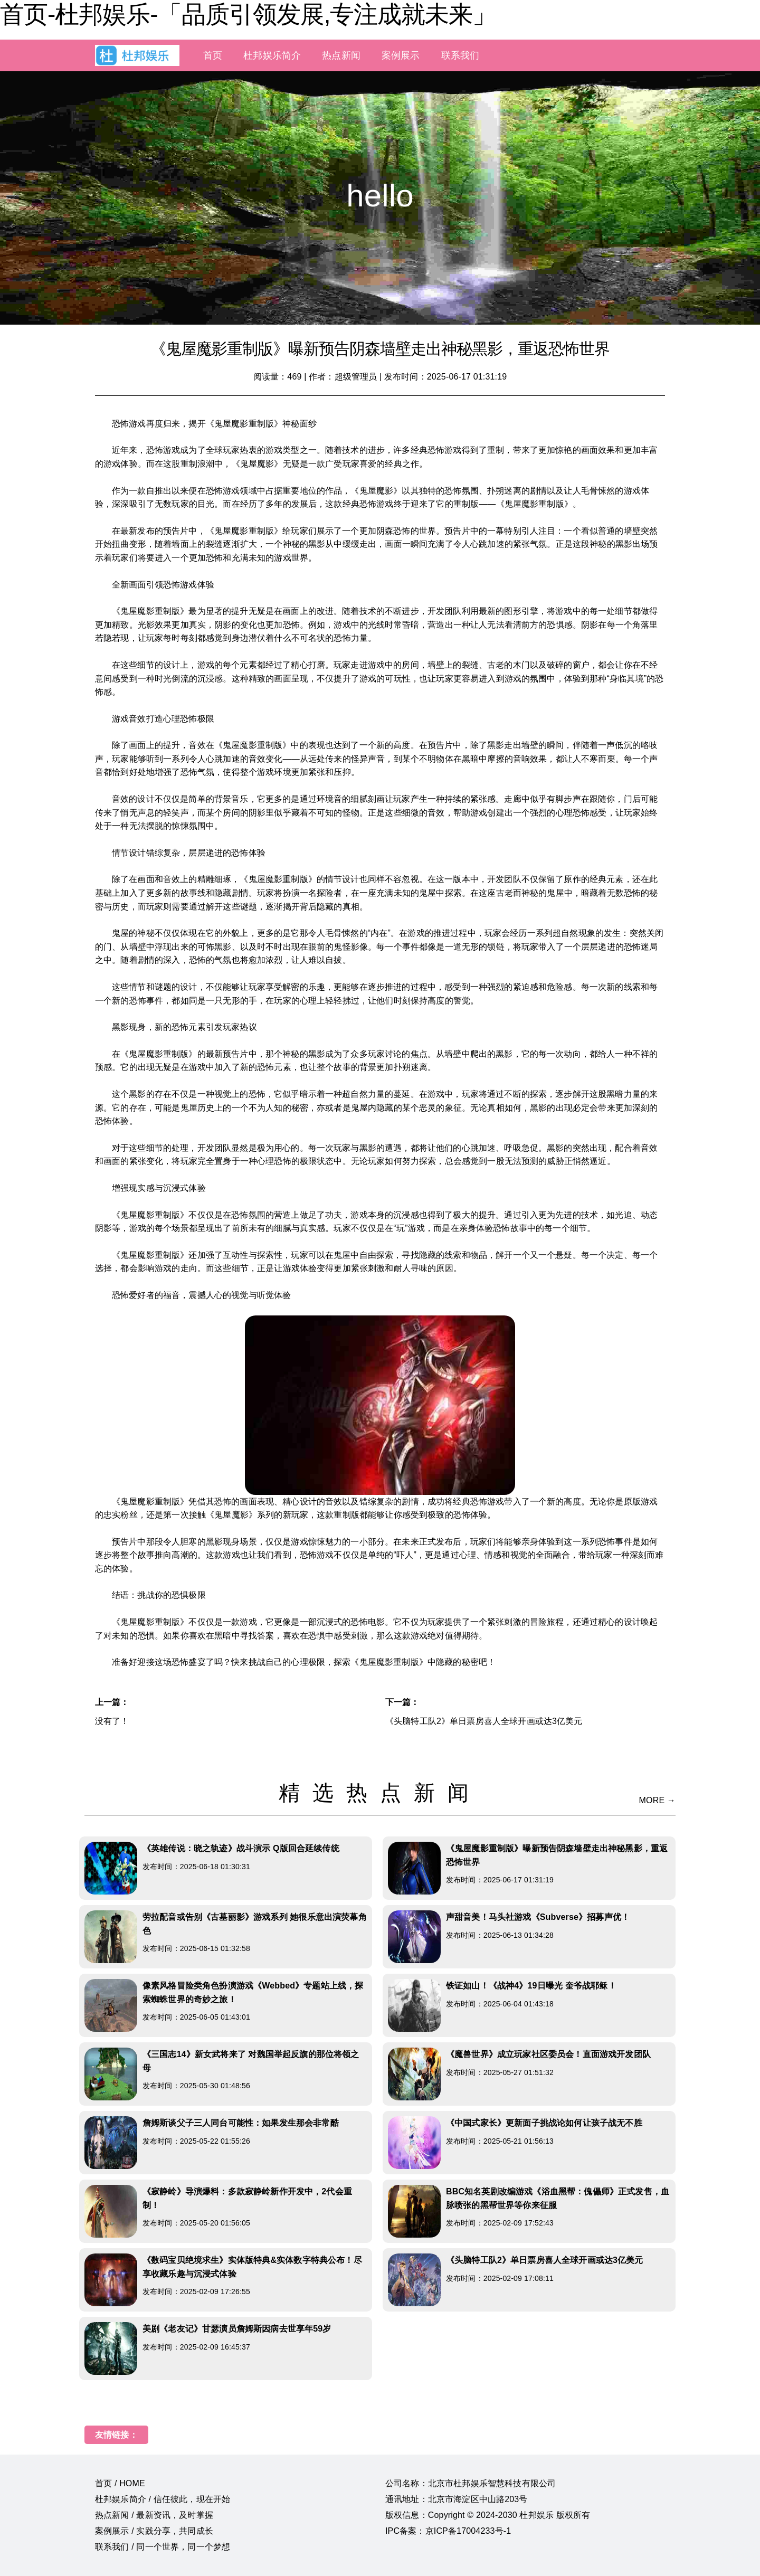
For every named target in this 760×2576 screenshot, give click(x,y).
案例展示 (401, 55)
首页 (212, 55)
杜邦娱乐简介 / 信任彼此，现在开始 (162, 2499)
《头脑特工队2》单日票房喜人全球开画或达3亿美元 (484, 1721)
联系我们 (460, 55)
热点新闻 (341, 55)
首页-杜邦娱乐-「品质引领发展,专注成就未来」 (248, 14)
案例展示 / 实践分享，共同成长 (154, 2530)
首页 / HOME (120, 2483)
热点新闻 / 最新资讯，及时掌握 (154, 2515)
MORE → (657, 1800)
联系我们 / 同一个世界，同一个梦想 (162, 2546)
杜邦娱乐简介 (272, 55)
